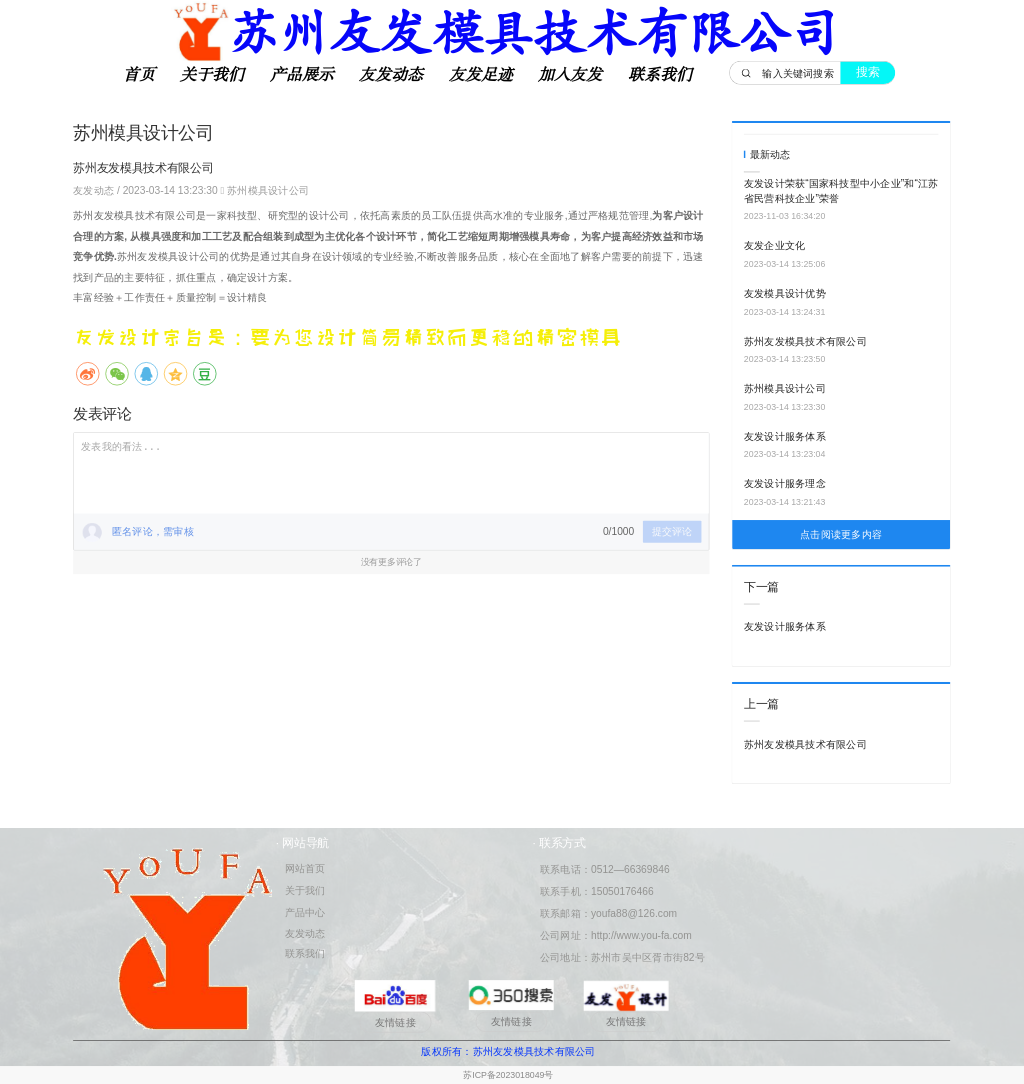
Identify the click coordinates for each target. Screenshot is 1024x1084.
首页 (139, 75)
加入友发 (570, 75)
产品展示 (302, 75)
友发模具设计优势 (785, 293)
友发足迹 (481, 75)
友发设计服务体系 (785, 436)
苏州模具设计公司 (268, 190)
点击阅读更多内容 (841, 535)
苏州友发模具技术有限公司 (805, 341)
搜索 (867, 72)
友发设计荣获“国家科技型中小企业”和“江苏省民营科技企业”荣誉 (841, 191)
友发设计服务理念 (785, 484)
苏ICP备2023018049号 (508, 1075)
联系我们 (660, 75)
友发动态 (391, 75)
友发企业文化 (774, 246)
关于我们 (212, 75)
